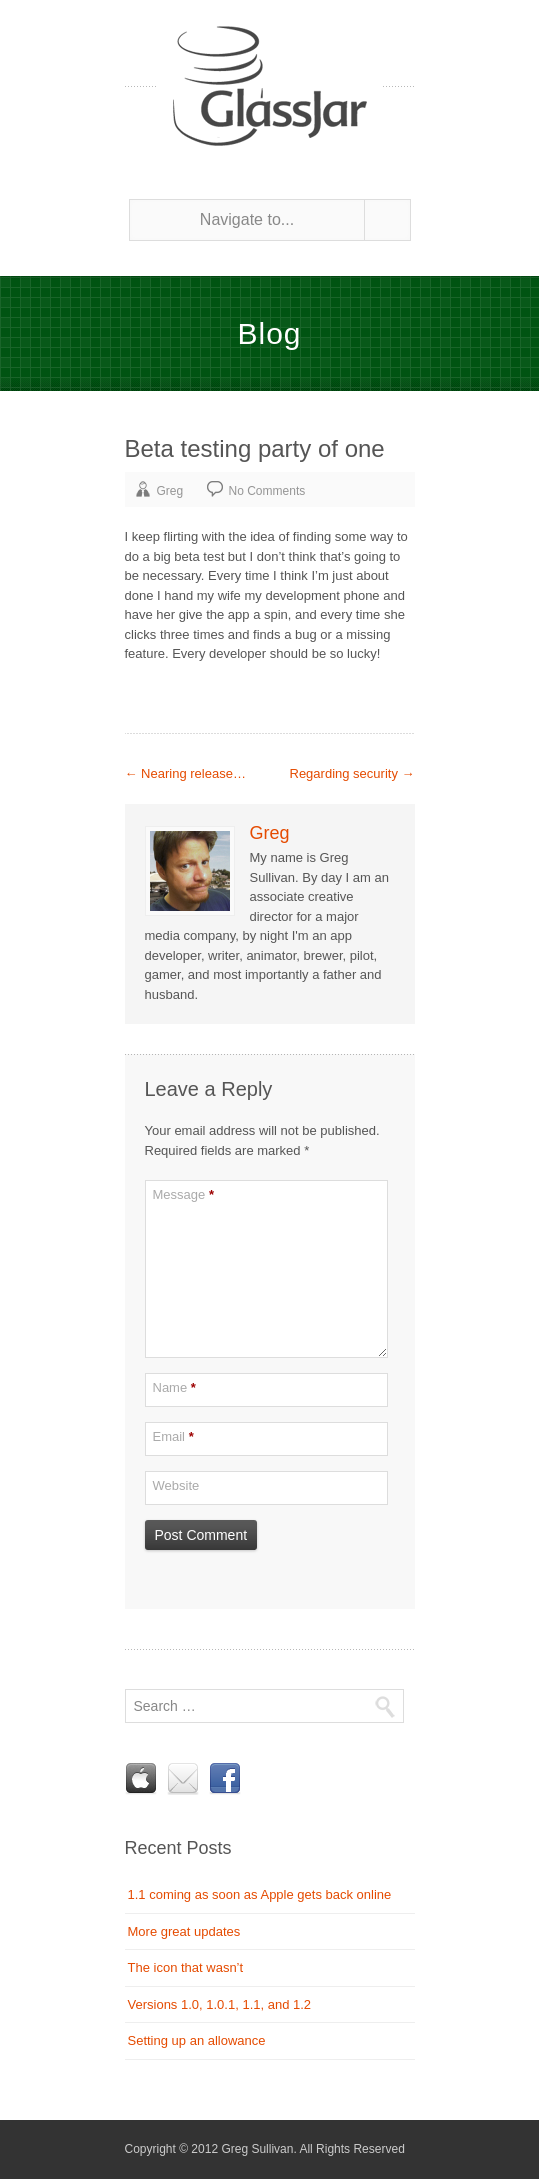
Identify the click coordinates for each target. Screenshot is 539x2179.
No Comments (267, 491)
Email (173, 1436)
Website (176, 1485)
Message (183, 1194)
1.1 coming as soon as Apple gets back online (260, 1894)
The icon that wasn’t (186, 1967)
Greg (170, 491)
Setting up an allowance (197, 2040)
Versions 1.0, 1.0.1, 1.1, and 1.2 (220, 2004)
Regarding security (352, 773)
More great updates (184, 1931)
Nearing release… (185, 773)
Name (174, 1387)
